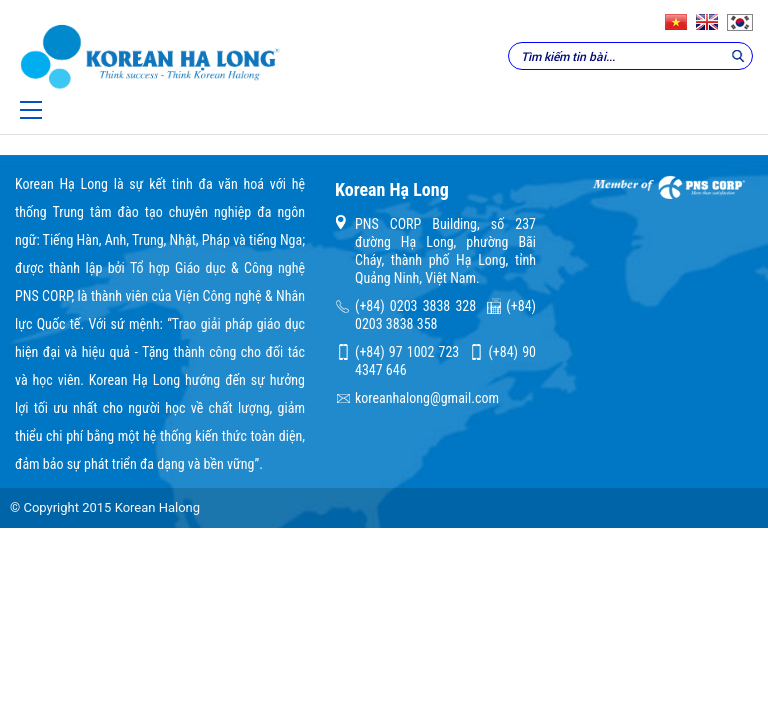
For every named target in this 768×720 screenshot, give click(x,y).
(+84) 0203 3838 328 (415, 306)
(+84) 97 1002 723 (407, 352)
